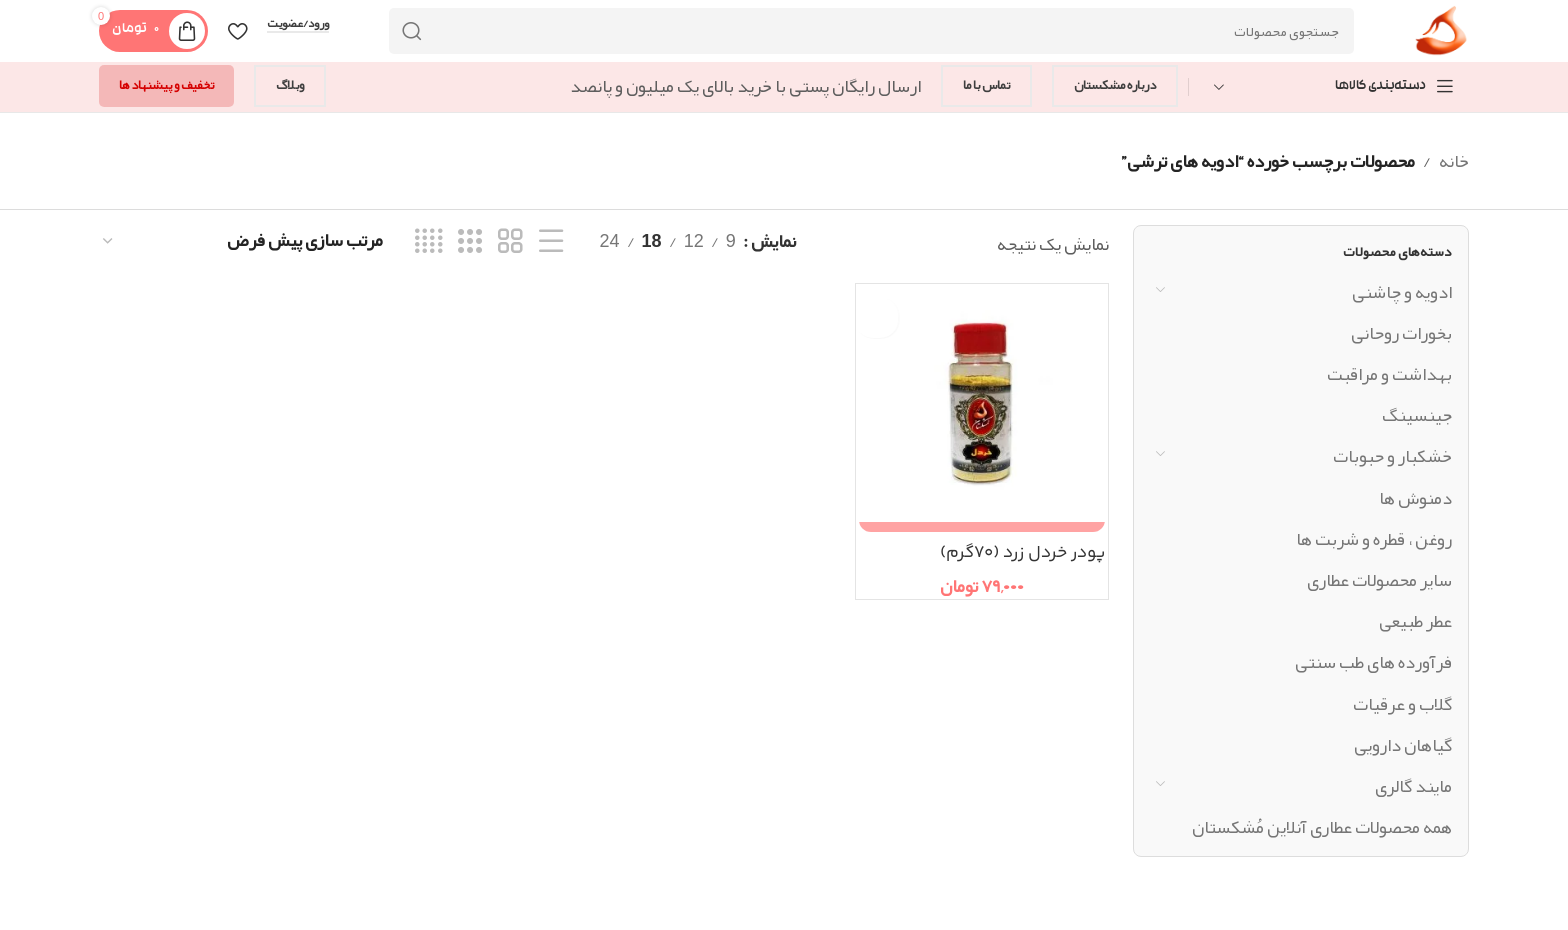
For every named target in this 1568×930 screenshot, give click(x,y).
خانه (1454, 163)
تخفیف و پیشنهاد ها (166, 88)
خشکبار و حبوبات (1392, 459)
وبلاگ (290, 88)
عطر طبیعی (1415, 623)
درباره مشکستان (1115, 88)
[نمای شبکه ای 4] (428, 243)
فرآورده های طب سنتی (1373, 665)
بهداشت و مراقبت (1389, 376)
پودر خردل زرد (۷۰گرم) (1017, 555)
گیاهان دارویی (1403, 747)
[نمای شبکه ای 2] (510, 243)
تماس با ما (986, 88)
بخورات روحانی (1401, 335)
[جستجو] (870, 32)
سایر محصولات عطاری (1379, 582)
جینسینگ (1417, 418)
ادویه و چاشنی (1402, 294)
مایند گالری (1413, 788)
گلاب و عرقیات (1402, 706)
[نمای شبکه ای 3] (470, 243)
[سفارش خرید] (242, 243)
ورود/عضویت (298, 26)
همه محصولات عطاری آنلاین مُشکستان (1322, 829)
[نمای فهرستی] (551, 243)
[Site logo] (1440, 38)
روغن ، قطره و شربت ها (1374, 541)
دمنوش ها (1415, 500)
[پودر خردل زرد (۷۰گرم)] (981, 412)
